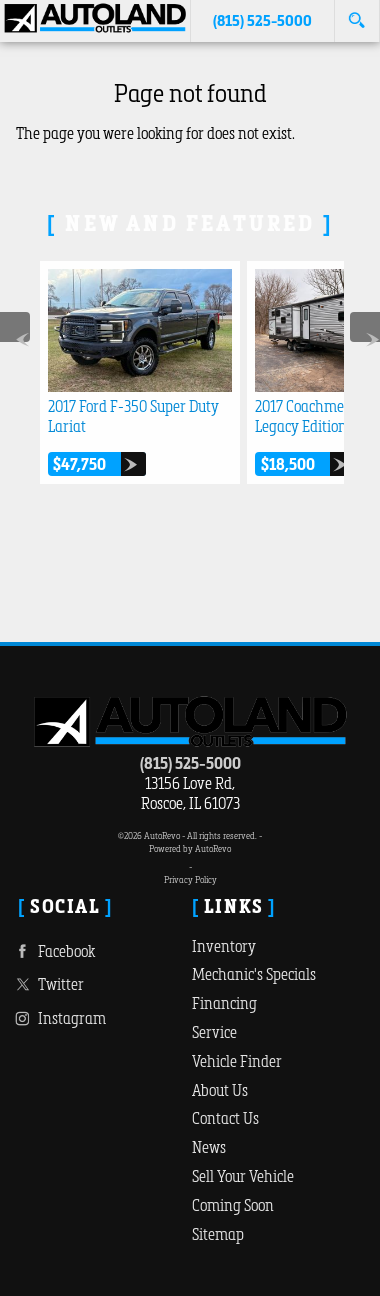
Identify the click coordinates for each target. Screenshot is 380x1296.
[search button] (356, 14)
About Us (220, 1090)
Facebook (52, 951)
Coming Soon (233, 1205)
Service (214, 1032)
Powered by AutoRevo (190, 848)
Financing (224, 1003)
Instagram (58, 1018)
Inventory (224, 946)
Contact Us (225, 1118)
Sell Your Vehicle (243, 1176)
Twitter (47, 984)
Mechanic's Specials (254, 974)
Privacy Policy (190, 879)
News (209, 1147)
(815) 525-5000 (190, 763)
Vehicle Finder (237, 1061)
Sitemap (218, 1234)
